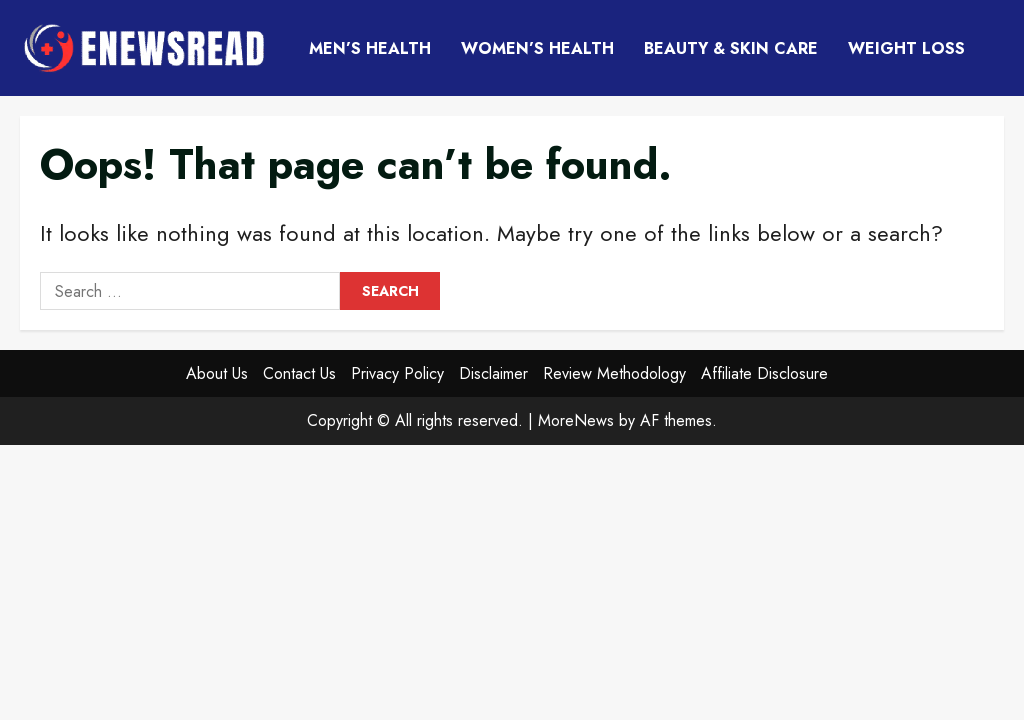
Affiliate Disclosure (764, 373)
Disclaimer (493, 373)
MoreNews (576, 420)
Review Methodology (614, 373)
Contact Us (299, 373)
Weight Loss (906, 48)
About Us (217, 373)
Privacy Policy (397, 373)
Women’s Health (537, 48)
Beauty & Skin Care (731, 48)
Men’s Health (370, 48)
